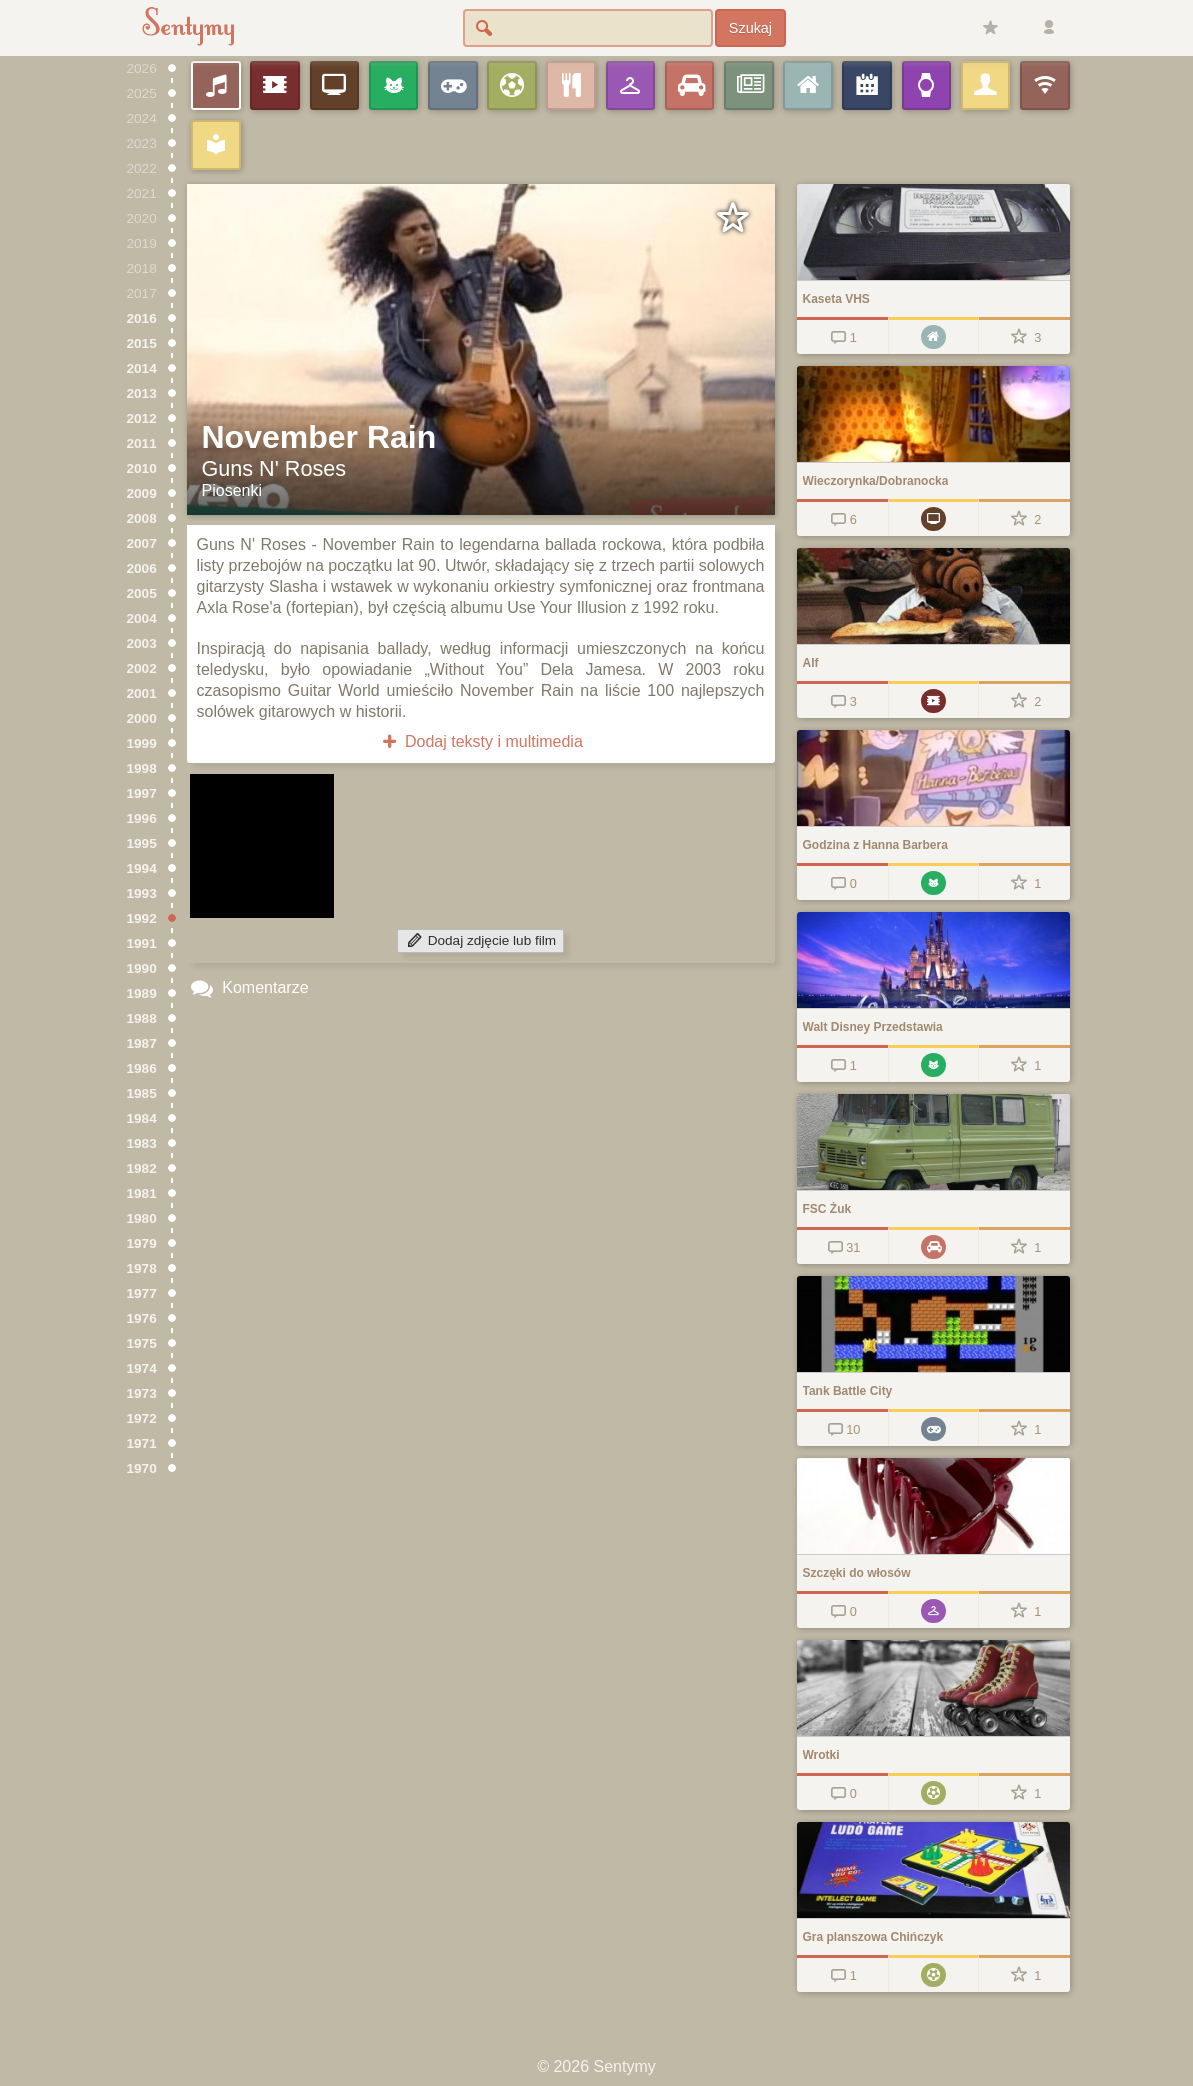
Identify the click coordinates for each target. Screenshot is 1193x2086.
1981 (142, 1193)
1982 (142, 1168)
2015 (142, 343)
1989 (142, 993)
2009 (142, 493)
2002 (142, 668)
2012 (142, 418)
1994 (142, 868)
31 (842, 1247)
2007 (142, 543)
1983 (142, 1143)
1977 (142, 1293)
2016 (142, 318)
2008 (142, 518)
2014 (142, 368)
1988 (142, 1018)
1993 (142, 893)
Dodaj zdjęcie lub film (480, 940)
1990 (142, 968)
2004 (142, 618)
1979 (142, 1243)
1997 (142, 793)
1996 (142, 818)
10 (842, 1429)
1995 (142, 843)
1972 (142, 1418)
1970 (142, 1468)
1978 (142, 1268)
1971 (142, 1443)
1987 (142, 1043)
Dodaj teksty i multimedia (480, 741)
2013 (142, 393)
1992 (142, 918)
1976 (142, 1318)
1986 (142, 1068)
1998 (142, 768)
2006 (142, 568)
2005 (142, 593)
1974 (142, 1368)
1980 (142, 1218)
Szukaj (750, 28)
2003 (142, 643)
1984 (142, 1118)
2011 (142, 443)
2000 (142, 718)
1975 (142, 1343)
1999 (142, 743)
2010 (142, 468)
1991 (142, 943)
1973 (142, 1393)
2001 (142, 693)
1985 (142, 1093)
